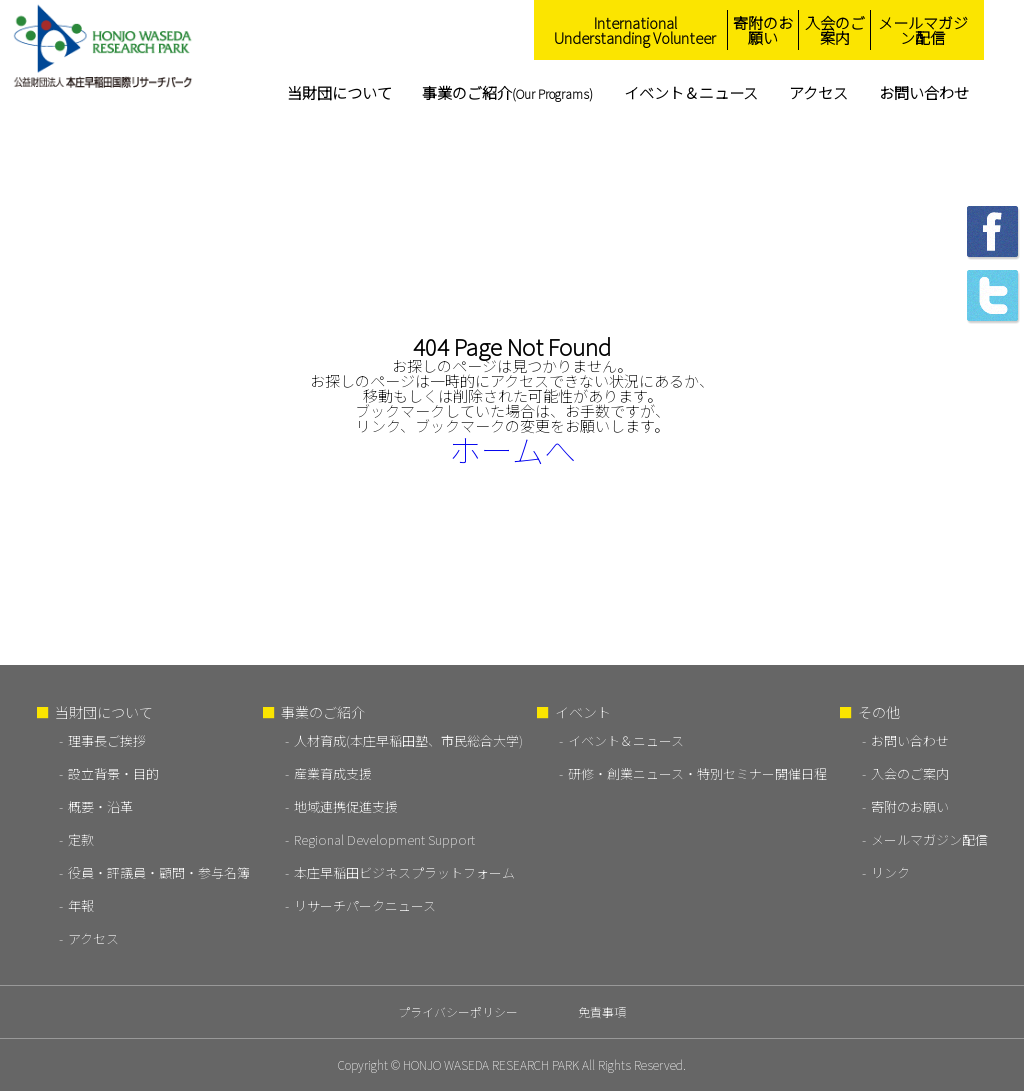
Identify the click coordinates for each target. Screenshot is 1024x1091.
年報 (81, 905)
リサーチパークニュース (365, 905)
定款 (81, 839)
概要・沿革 (100, 806)
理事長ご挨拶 (107, 740)
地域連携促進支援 (346, 806)
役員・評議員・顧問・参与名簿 (159, 872)
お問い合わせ (924, 92)
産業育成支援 (333, 773)
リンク (890, 872)
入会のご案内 (835, 30)
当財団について (339, 92)
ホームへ (512, 449)
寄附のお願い (763, 30)
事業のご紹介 (507, 92)
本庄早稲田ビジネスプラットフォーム (404, 872)
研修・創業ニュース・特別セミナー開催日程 (697, 773)
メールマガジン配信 (923, 30)
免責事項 (602, 1011)
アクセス (818, 92)
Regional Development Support (384, 839)
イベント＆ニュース (691, 92)
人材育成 (408, 740)
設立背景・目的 (113, 773)
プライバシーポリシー (458, 1011)
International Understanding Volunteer (635, 30)
